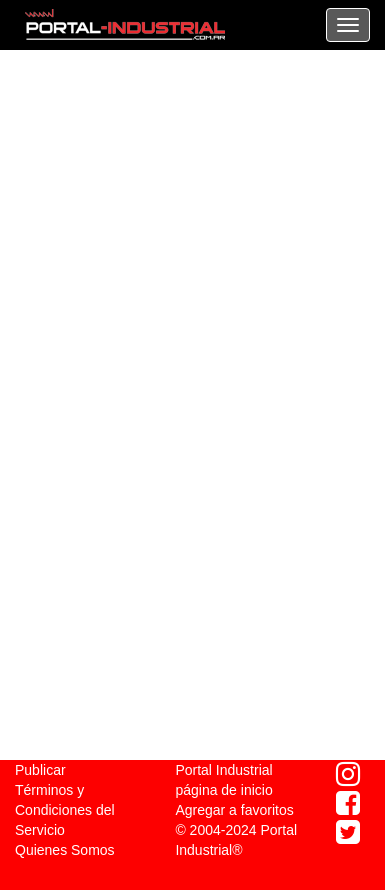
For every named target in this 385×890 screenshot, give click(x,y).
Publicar (40, 770)
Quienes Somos (65, 850)
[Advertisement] (192, 227)
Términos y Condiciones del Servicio (65, 810)
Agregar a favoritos (234, 810)
